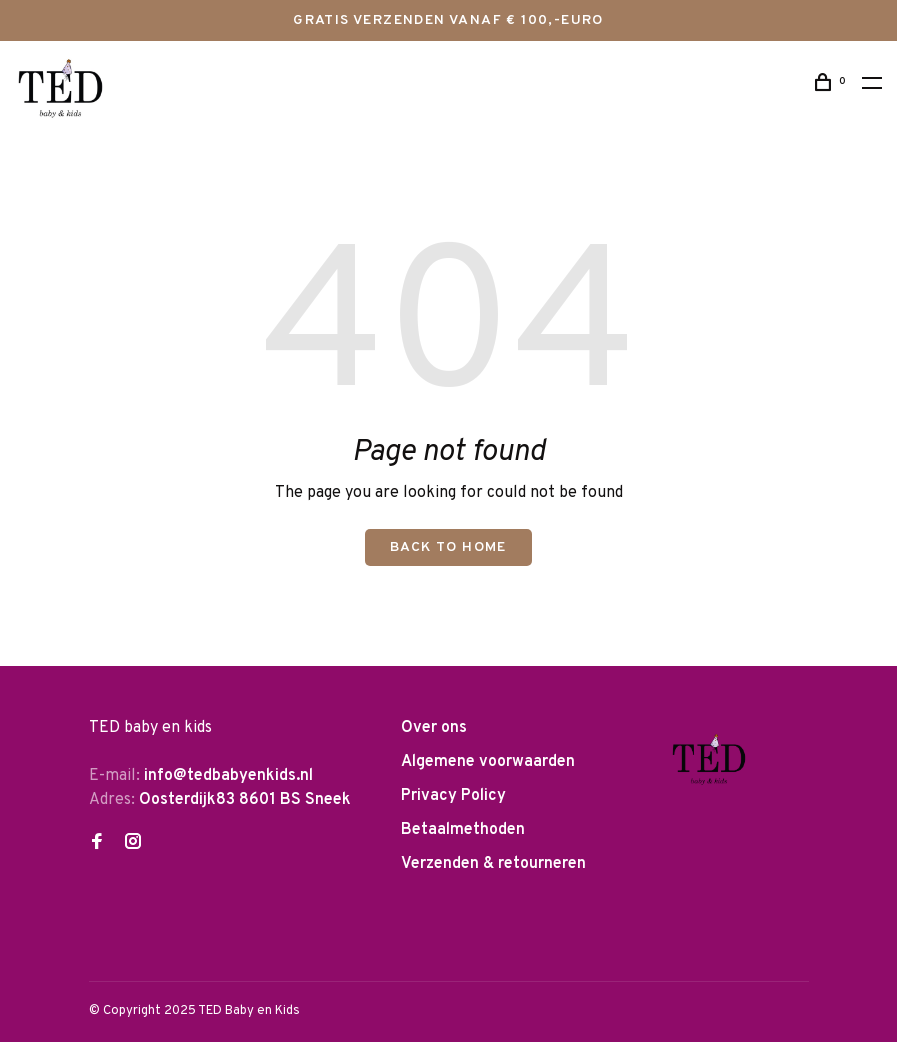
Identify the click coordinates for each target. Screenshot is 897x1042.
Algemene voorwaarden (488, 762)
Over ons (434, 728)
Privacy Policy (453, 796)
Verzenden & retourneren (493, 864)
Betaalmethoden (463, 830)
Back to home (448, 547)
